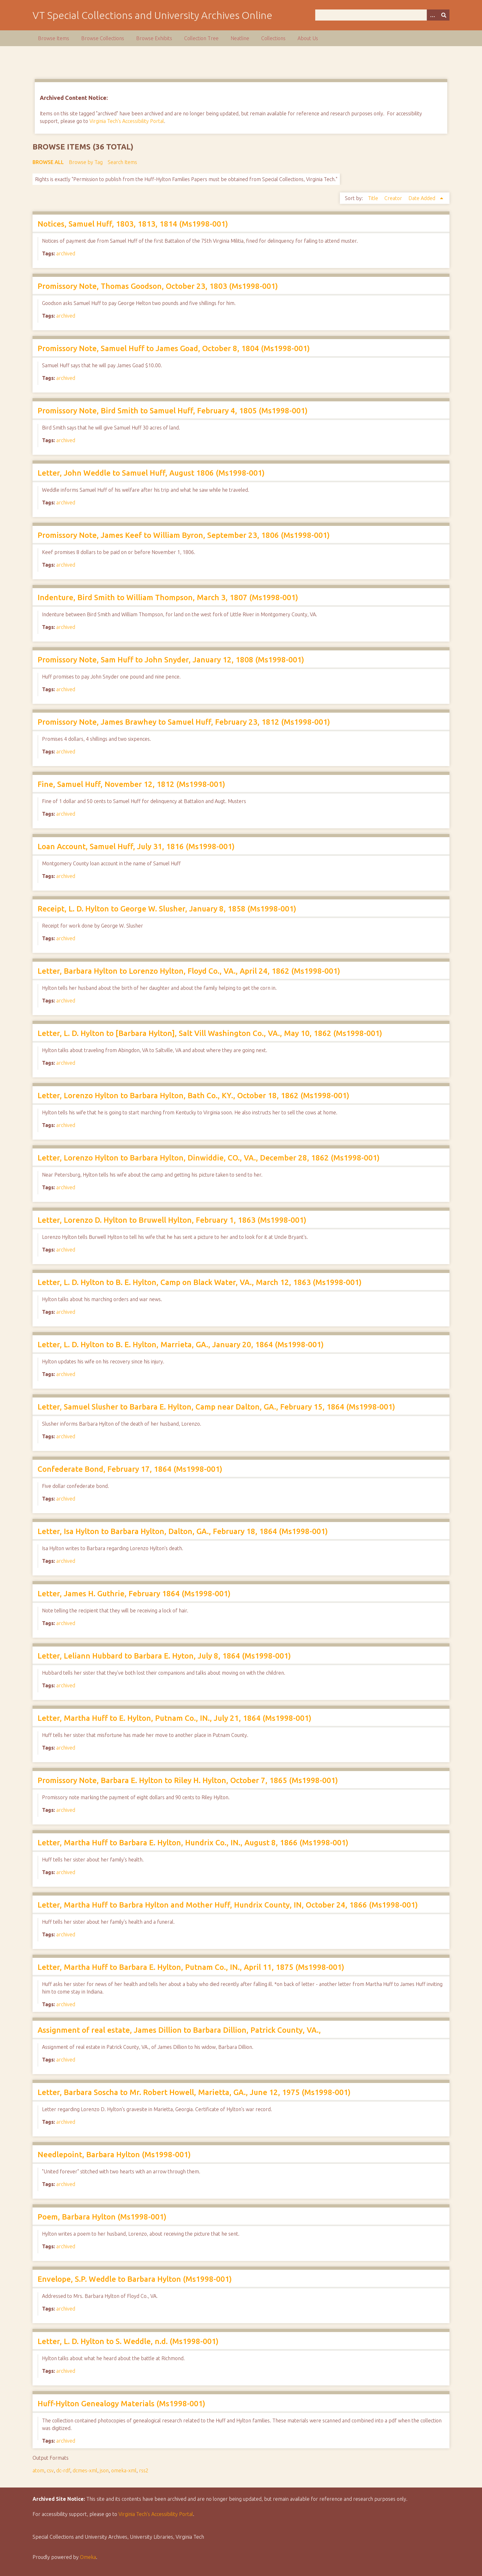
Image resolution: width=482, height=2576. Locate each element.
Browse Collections (102, 38)
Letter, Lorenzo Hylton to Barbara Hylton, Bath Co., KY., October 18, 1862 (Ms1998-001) (193, 1095)
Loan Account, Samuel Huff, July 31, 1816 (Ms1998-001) (136, 846)
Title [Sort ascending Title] (373, 198)
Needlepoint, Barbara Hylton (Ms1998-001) (114, 2154)
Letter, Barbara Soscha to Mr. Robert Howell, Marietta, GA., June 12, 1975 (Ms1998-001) (194, 2092)
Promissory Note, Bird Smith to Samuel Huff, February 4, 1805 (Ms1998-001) (173, 410)
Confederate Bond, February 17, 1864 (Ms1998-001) (130, 1469)
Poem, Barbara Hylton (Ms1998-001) (102, 2217)
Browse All (48, 162)
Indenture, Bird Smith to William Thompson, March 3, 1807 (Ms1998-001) (168, 597)
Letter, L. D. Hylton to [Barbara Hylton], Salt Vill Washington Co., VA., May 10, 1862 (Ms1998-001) (210, 1033)
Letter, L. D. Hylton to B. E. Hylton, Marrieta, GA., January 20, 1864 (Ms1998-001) (181, 1344)
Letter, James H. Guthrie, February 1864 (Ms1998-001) (134, 1593)
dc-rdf (63, 2470)
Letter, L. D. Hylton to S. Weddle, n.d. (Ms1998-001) (128, 2341)
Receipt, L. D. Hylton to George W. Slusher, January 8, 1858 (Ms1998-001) (167, 908)
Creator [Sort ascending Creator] (393, 198)
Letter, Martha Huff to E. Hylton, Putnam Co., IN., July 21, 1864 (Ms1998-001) (174, 1718)
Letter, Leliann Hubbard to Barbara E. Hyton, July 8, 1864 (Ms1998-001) (164, 1656)
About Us (308, 38)
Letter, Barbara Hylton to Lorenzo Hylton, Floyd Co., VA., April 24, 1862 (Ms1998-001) (189, 971)
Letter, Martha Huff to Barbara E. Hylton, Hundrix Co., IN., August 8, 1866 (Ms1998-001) (193, 1842)
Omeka (88, 2557)
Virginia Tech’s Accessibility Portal (155, 2514)
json (104, 2470)
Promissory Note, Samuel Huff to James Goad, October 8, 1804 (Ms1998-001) (174, 348)
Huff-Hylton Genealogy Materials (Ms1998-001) (121, 2403)
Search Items (122, 162)
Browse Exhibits (154, 38)
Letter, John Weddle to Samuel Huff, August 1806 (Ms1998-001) (151, 473)
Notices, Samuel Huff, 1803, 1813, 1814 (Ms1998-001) (133, 224)
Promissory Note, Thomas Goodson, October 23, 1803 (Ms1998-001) (158, 286)
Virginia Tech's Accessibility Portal (126, 121)
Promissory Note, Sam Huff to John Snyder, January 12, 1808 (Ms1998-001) (171, 659)
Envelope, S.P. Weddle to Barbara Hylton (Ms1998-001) (135, 2279)
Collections (273, 38)
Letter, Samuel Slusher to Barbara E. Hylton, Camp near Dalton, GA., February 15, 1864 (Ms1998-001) (216, 1407)
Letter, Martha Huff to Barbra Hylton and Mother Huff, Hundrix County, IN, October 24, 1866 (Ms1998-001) (228, 1905)
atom (38, 2470)
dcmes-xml (85, 2470)
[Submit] (443, 15)
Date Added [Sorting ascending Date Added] (422, 198)
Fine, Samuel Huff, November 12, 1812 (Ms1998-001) (131, 784)
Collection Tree (201, 38)
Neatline (240, 38)
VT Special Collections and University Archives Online (152, 15)
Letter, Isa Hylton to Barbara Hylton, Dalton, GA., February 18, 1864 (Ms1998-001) (183, 1531)
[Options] (432, 15)
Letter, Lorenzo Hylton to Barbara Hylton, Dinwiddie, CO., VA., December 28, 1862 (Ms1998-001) (209, 1158)
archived (65, 253)
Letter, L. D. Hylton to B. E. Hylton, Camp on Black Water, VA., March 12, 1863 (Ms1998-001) (200, 1282)
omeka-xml (123, 2470)
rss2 (143, 2470)
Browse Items (53, 38)
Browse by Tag (86, 162)
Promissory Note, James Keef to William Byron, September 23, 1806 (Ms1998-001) (184, 535)
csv (50, 2470)
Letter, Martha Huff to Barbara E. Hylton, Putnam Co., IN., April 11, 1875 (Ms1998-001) (191, 1967)
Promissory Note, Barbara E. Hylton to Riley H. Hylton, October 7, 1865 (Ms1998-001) (188, 1780)
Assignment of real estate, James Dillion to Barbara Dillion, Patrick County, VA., (179, 2030)
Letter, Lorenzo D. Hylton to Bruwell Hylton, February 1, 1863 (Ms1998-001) (172, 1220)
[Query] (382, 15)
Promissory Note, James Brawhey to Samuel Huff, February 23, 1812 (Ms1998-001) (184, 722)
